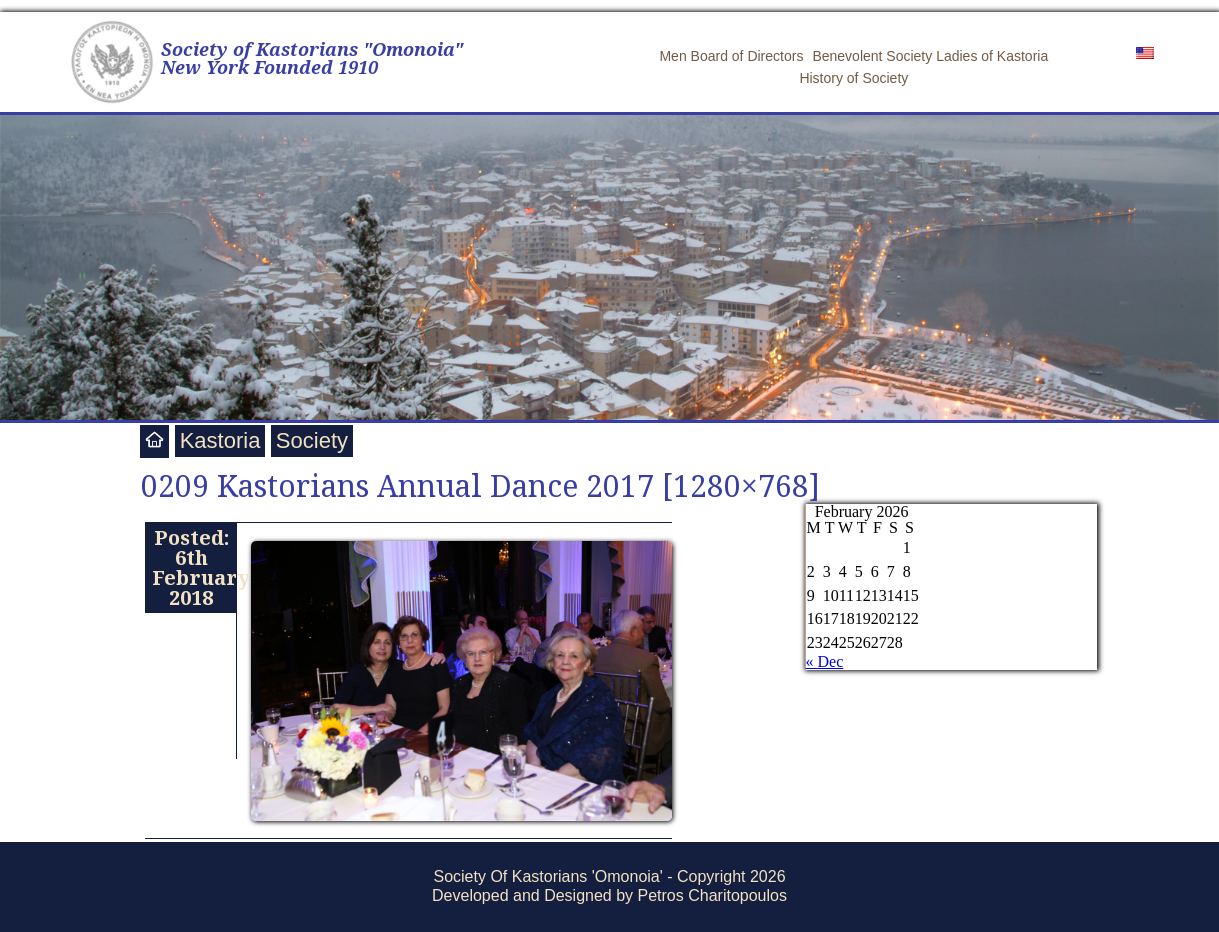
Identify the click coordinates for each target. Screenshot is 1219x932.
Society (312, 440)
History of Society (853, 78)
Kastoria (220, 440)
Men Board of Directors (731, 56)
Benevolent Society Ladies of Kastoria (930, 56)
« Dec (825, 661)
